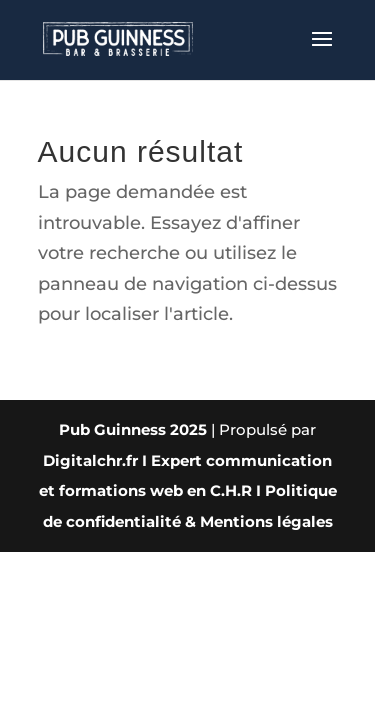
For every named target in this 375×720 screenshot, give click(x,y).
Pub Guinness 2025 (133, 429)
